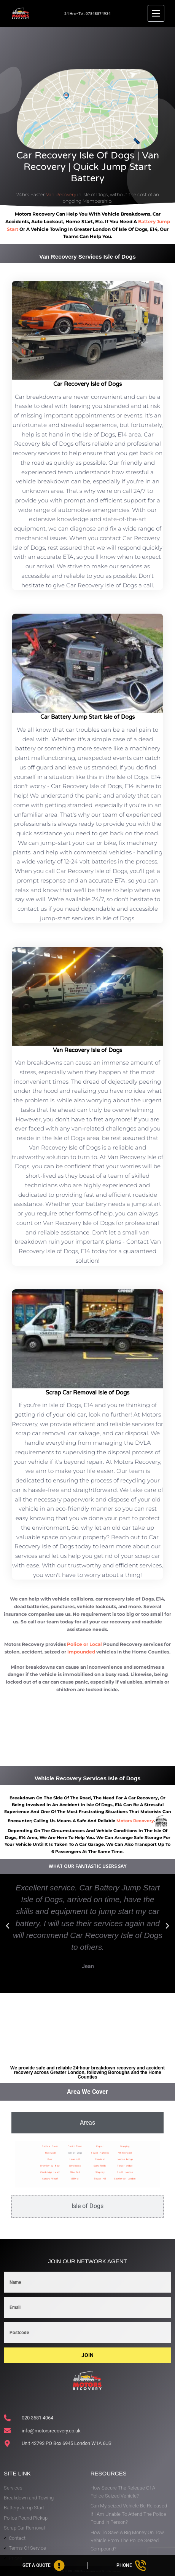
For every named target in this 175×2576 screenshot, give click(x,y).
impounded (81, 1652)
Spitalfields (100, 2165)
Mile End (75, 2172)
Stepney (100, 2172)
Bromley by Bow (50, 2165)
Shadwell (100, 2159)
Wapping (125, 2146)
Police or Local (84, 1644)
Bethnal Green (50, 2146)
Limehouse (75, 2165)
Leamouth (75, 2159)
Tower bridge (125, 2165)
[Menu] (156, 13)
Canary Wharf (50, 2178)
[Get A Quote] (44, 2565)
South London (125, 2172)
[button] (7, 1926)
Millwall (75, 2178)
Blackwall (50, 2152)
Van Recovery (61, 194)
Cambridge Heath (50, 2172)
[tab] (87, 2122)
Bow (50, 2159)
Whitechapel (125, 2152)
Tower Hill (100, 2178)
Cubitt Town (75, 2146)
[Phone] (132, 2565)
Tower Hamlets (100, 2152)
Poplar (99, 2146)
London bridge (125, 2159)
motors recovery (135, 1820)
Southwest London (125, 2178)
